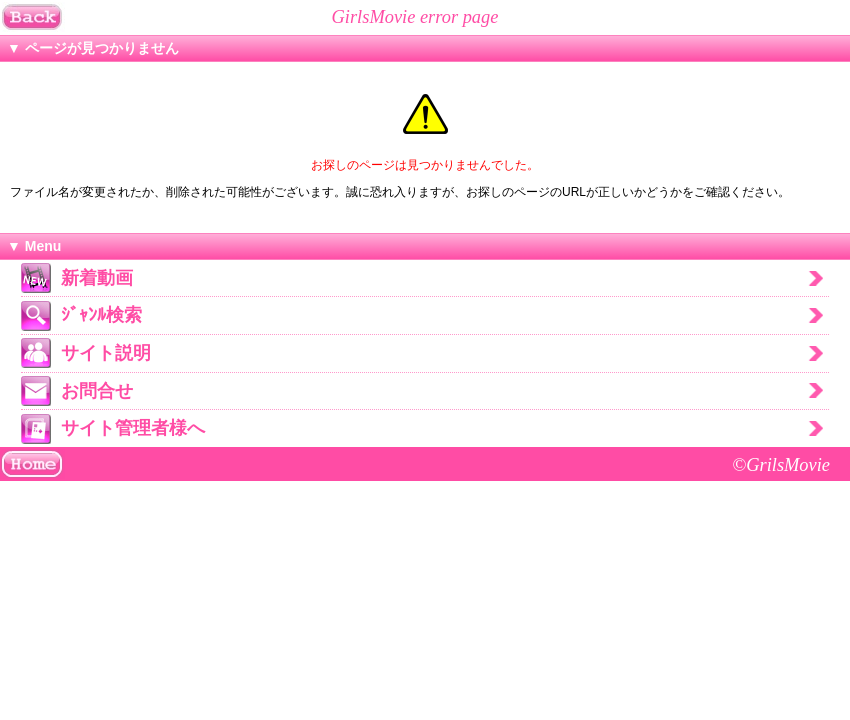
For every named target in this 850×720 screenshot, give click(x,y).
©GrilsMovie (781, 465)
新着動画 (97, 278)
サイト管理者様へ (133, 428)
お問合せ (97, 391)
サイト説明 (106, 353)
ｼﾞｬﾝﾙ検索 (101, 315)
